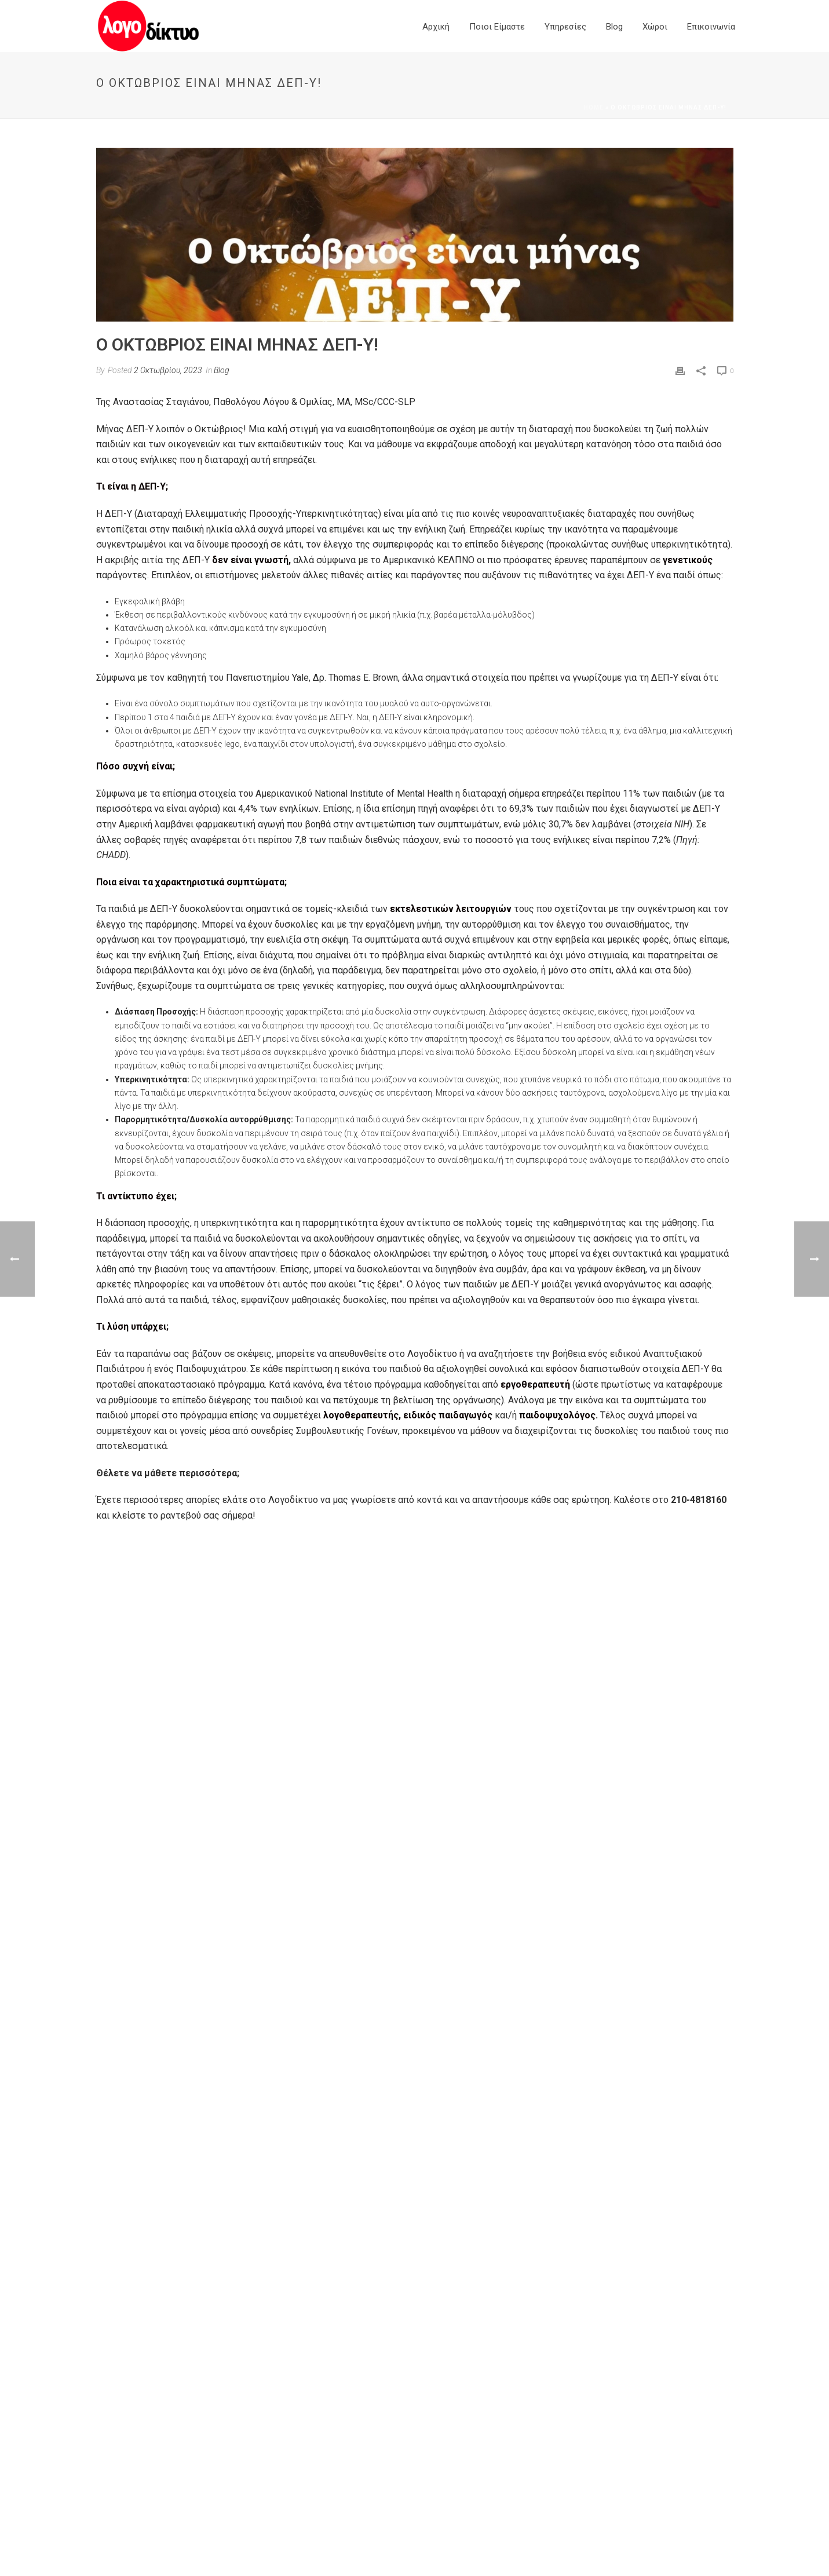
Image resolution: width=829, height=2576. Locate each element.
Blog (614, 26)
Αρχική (436, 26)
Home (594, 107)
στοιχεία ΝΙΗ (662, 824)
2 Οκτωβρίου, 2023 (168, 370)
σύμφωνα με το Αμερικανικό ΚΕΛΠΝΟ (395, 559)
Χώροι (654, 26)
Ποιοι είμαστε (497, 26)
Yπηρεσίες (565, 26)
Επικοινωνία (711, 26)
